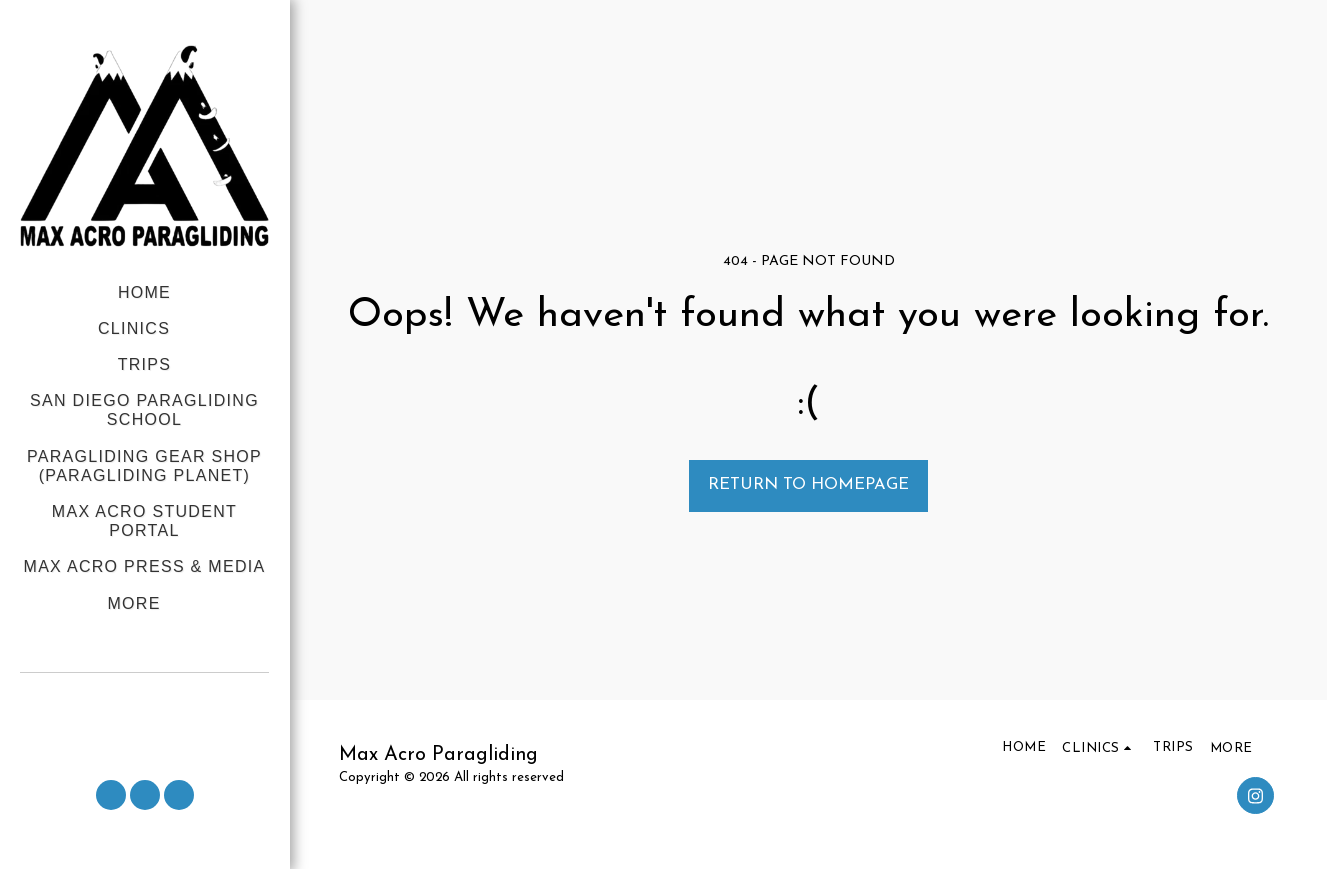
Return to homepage (808, 485)
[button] (145, 699)
